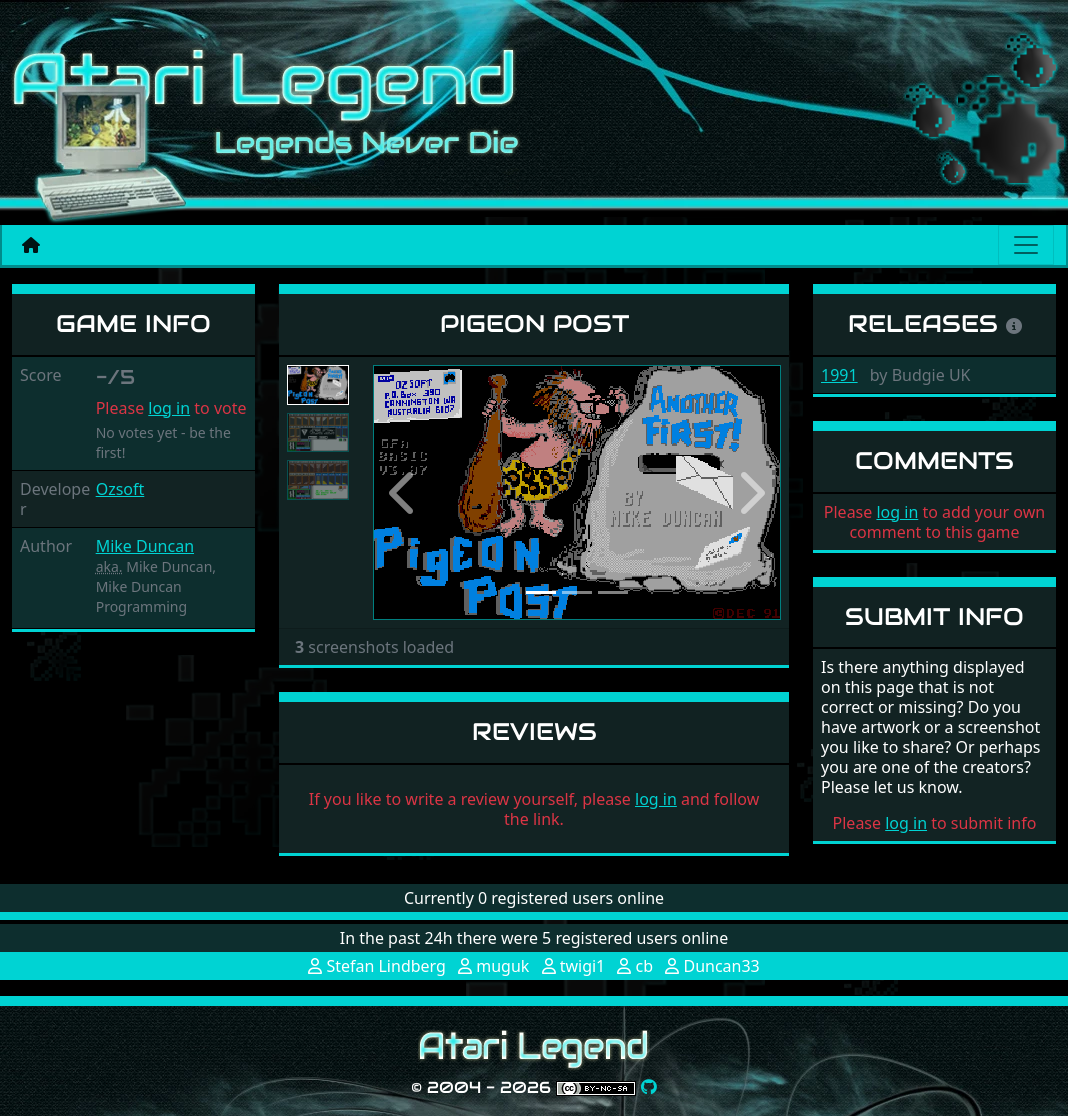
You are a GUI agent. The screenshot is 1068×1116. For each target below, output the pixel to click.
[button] (403, 493)
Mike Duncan (145, 546)
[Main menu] (1026, 245)
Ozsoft (120, 489)
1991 (839, 375)
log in (169, 408)
